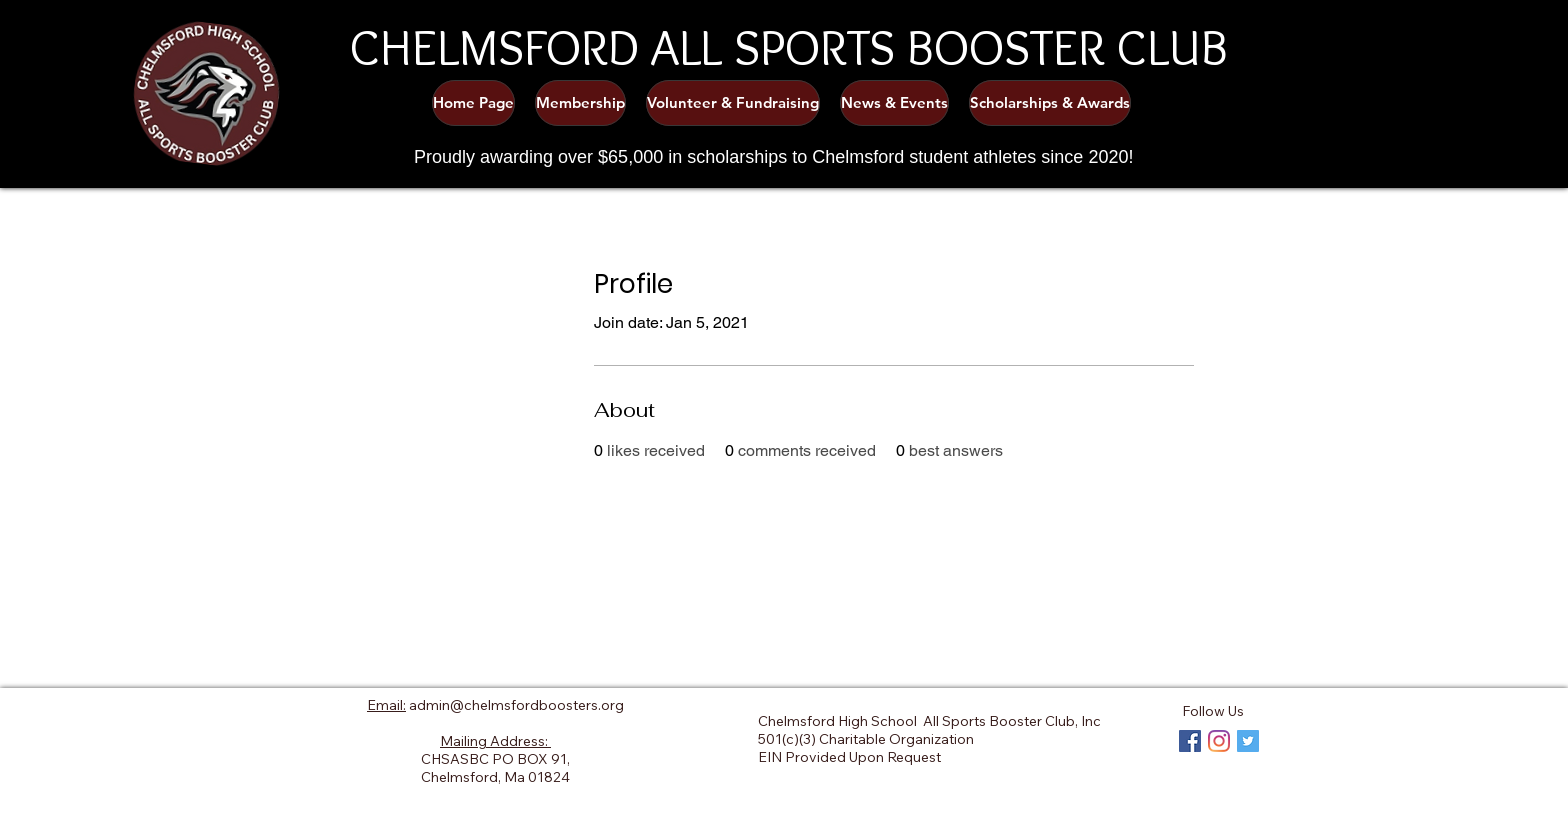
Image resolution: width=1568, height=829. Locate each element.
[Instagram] (1219, 741)
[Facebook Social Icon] (1190, 741)
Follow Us (1213, 711)
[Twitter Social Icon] (1248, 741)
